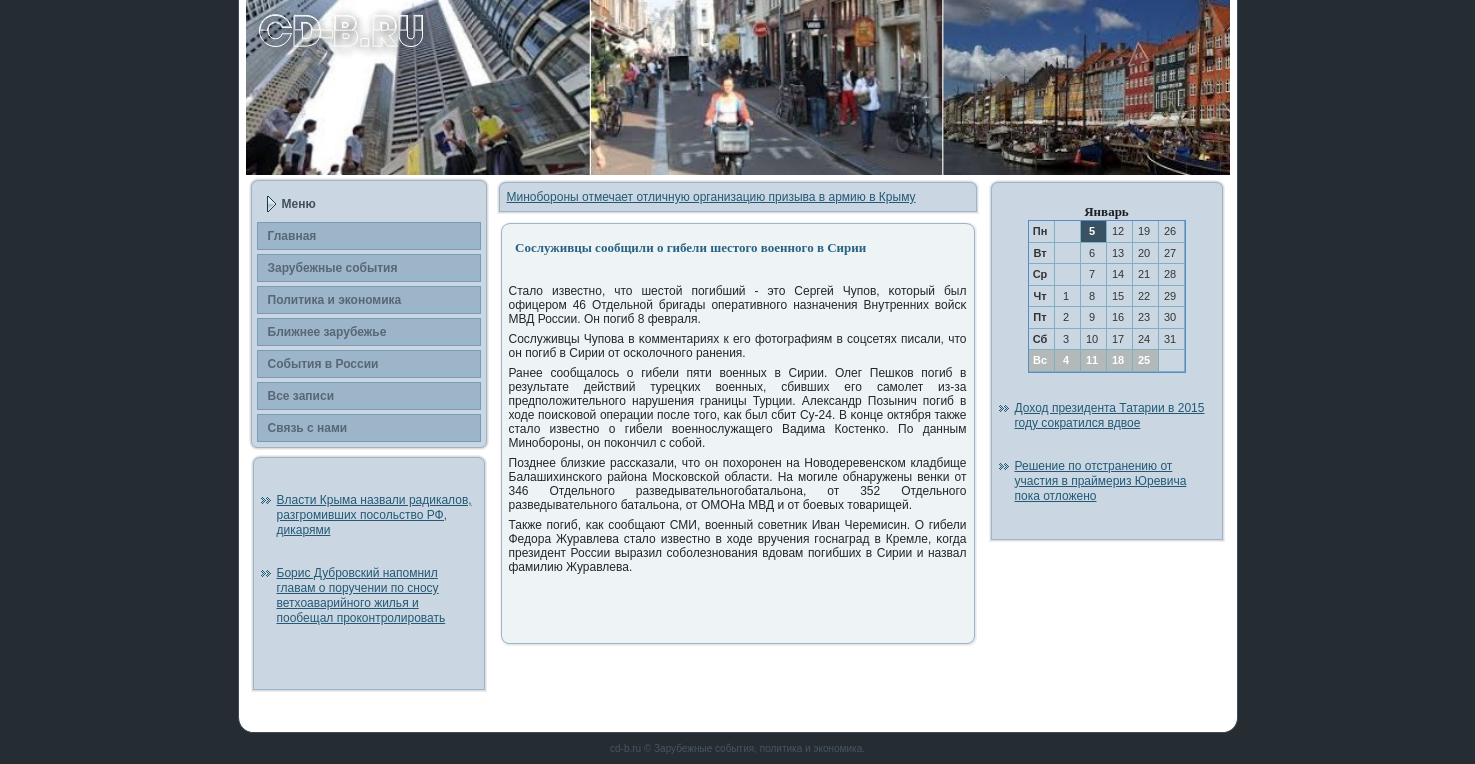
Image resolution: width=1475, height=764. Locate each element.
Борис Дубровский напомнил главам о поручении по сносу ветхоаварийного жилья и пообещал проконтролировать (361, 595)
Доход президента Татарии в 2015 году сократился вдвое (1110, 415)
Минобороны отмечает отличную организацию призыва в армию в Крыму (711, 197)
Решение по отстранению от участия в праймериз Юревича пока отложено (1101, 481)
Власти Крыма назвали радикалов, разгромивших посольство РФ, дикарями (374, 515)
